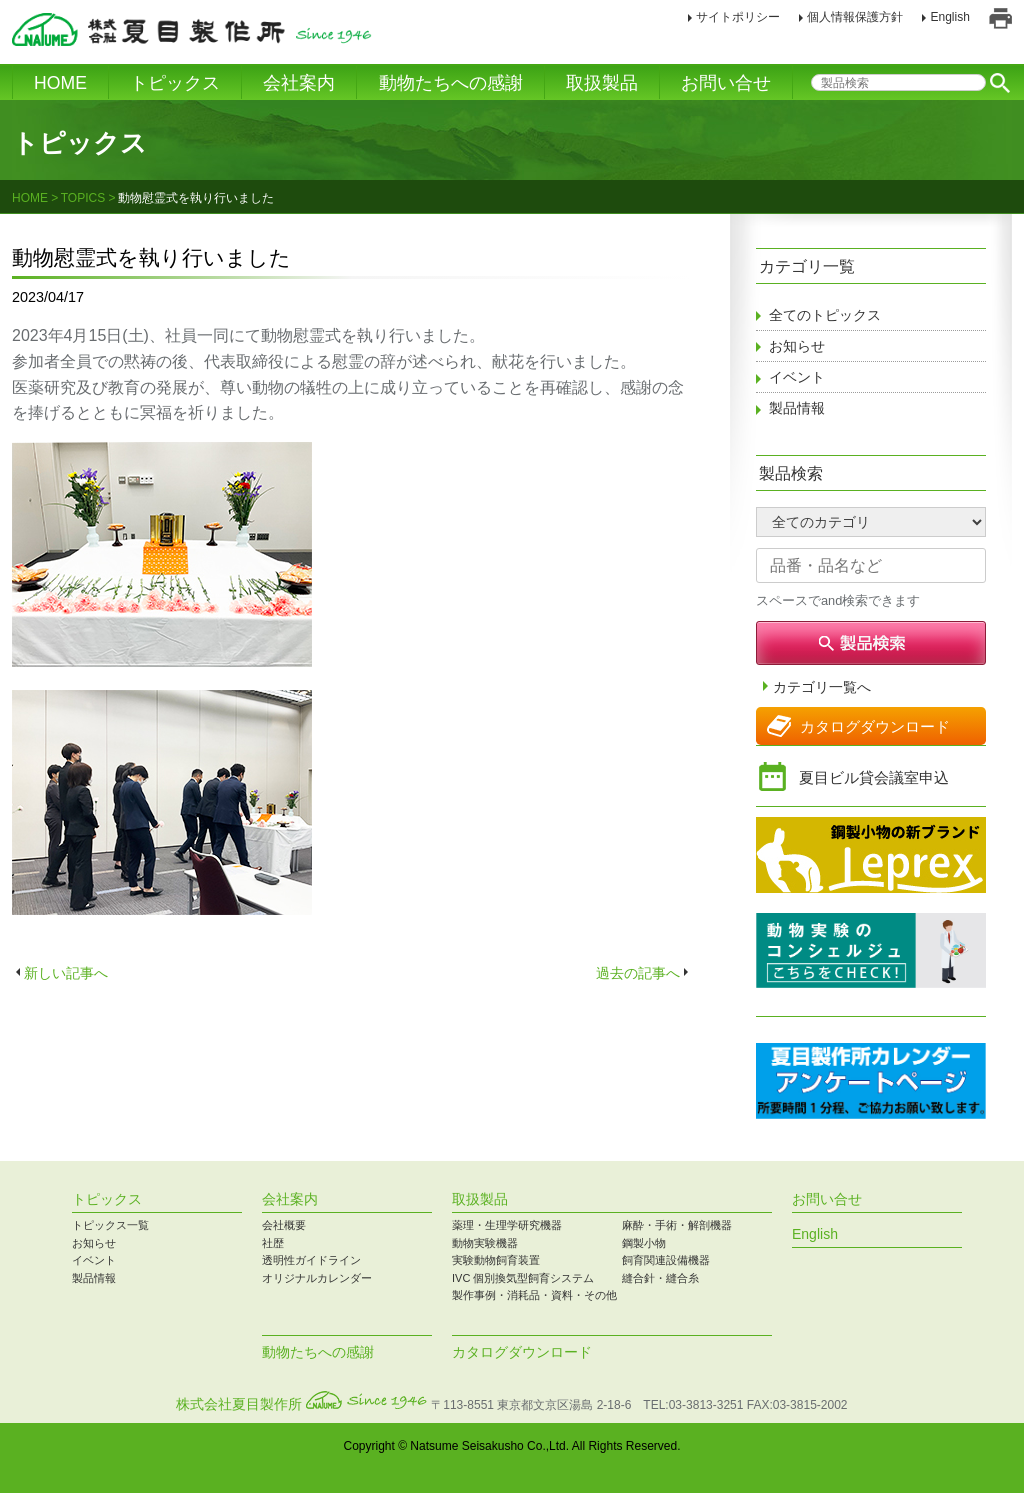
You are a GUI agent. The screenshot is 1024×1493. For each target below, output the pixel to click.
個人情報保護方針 (855, 17)
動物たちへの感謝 (451, 83)
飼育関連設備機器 (666, 1260)
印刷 (1000, 18)
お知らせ (797, 346)
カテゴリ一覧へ (822, 687)
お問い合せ (726, 83)
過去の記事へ (638, 973)
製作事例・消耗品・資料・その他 (534, 1295)
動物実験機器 (485, 1243)
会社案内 (299, 83)
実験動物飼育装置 (496, 1260)
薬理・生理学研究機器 (507, 1225)
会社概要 (284, 1225)
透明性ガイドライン (311, 1260)
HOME (60, 83)
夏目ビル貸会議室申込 (874, 777)
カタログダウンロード (875, 726)
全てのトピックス (825, 315)
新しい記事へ (66, 973)
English (949, 17)
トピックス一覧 (110, 1225)
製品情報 (797, 408)
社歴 (273, 1243)
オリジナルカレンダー (317, 1278)
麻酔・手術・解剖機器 (677, 1225)
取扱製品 (602, 83)
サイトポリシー (738, 17)
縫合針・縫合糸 (660, 1278)
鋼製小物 (644, 1243)
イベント (797, 377)
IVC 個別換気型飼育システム (523, 1278)
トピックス (175, 83)
